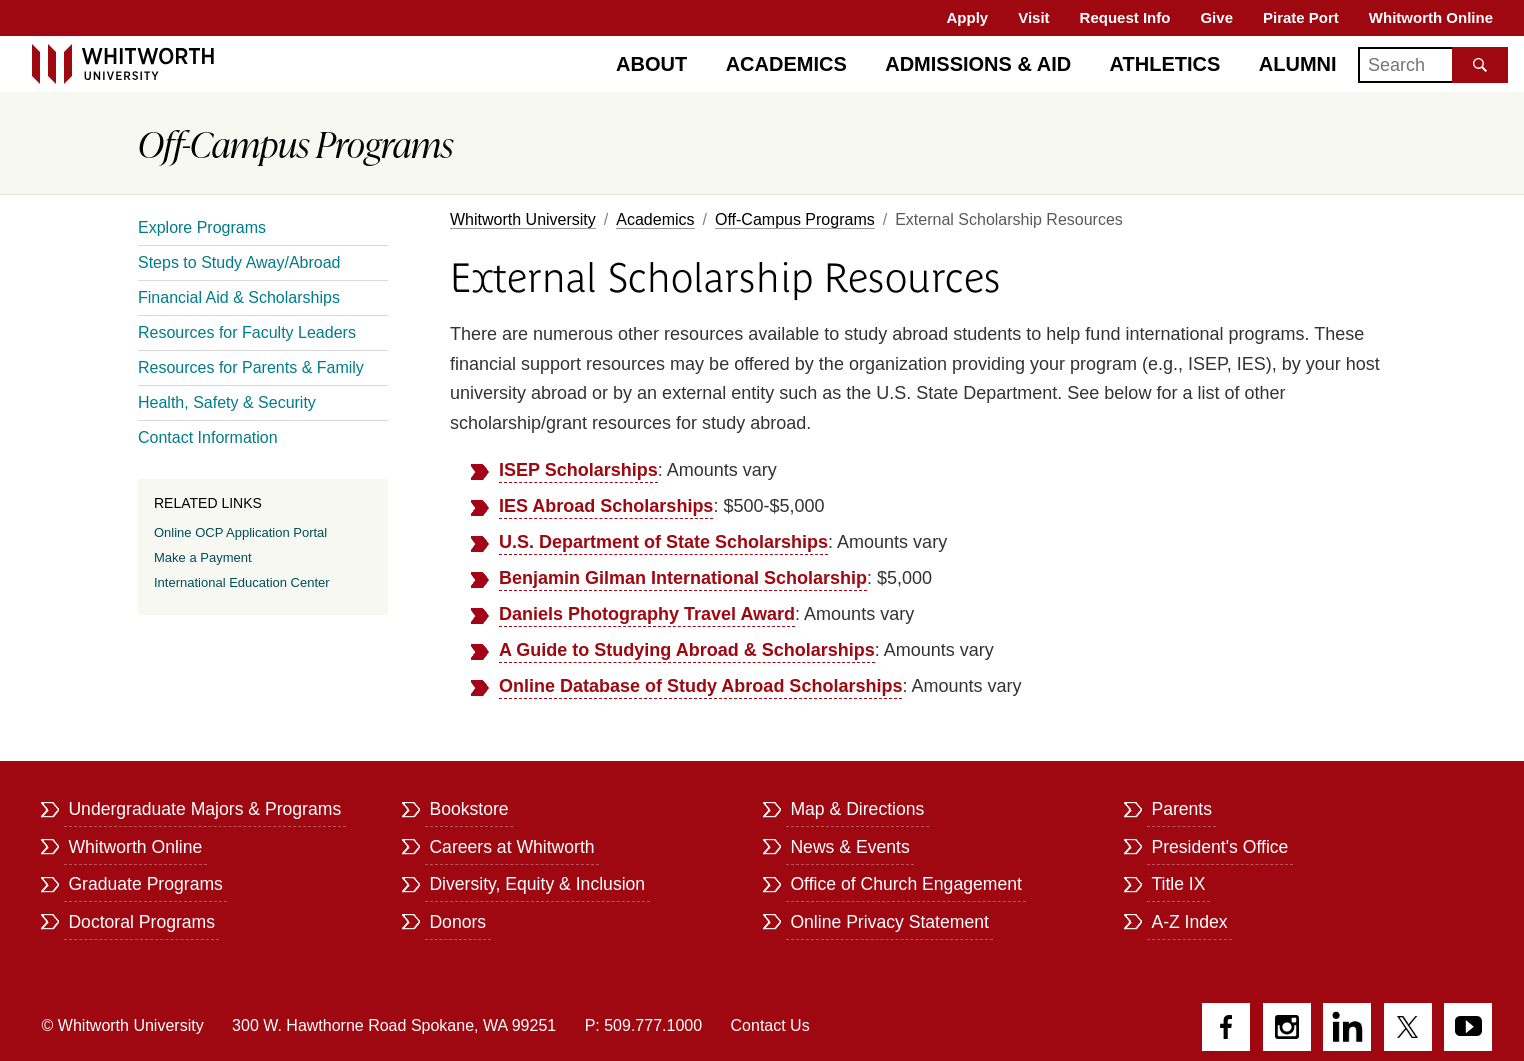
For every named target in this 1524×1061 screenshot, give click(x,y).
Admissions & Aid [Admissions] (978, 64)
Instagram (1287, 1027)
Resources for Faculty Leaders (247, 332)
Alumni (1298, 64)
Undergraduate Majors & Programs (204, 809)
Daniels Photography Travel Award (647, 614)
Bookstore (468, 809)
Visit (1033, 17)
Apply (968, 17)
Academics (786, 64)
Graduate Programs (145, 884)
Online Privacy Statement (889, 922)
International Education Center (242, 582)
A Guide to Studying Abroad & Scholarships (687, 650)
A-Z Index (1189, 922)
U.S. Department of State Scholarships (663, 542)
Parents (1181, 809)
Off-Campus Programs (795, 219)
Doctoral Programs (141, 922)
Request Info (1125, 17)
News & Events (849, 847)
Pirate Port (1301, 17)
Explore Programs (202, 227)
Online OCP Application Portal (240, 532)
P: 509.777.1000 (643, 1025)
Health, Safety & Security (227, 402)
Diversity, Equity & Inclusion (537, 884)
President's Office (1219, 847)
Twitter (1408, 1027)
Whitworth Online (1431, 17)
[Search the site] (1480, 65)
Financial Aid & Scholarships (239, 297)
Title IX (1178, 884)
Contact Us (770, 1025)
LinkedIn (1347, 1027)
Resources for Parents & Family (251, 367)
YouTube (1468, 1027)
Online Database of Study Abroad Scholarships (700, 686)
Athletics (1165, 64)
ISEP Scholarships (578, 470)
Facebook (1226, 1027)
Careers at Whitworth (511, 847)
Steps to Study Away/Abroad (239, 262)
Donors (457, 922)
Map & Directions (857, 809)
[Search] (1433, 65)
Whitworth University (523, 219)
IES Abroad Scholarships (606, 506)
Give (1216, 17)
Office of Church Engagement (905, 884)
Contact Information (208, 437)
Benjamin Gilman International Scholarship (683, 578)
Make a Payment (203, 557)
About (651, 64)
